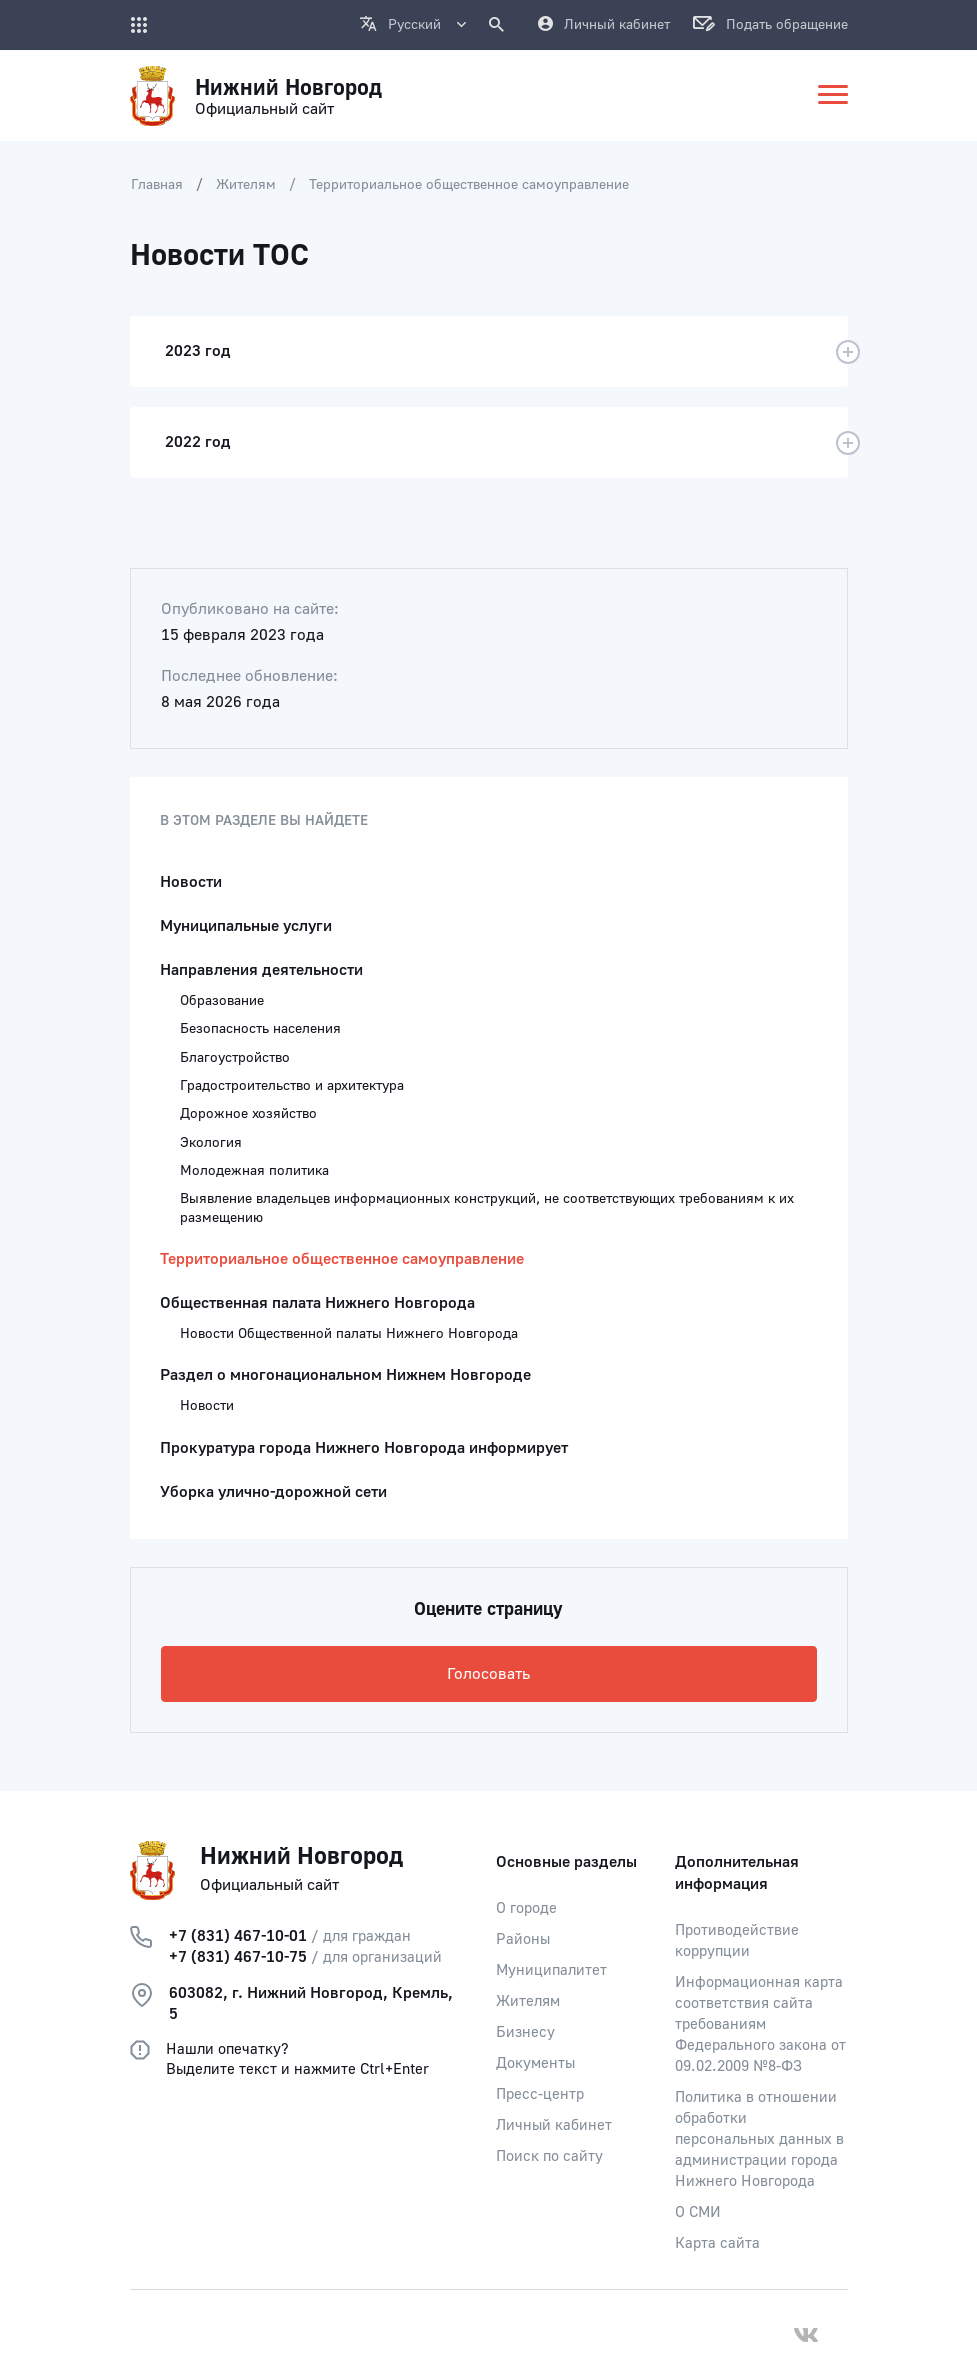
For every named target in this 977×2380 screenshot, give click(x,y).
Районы (523, 1939)
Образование (222, 1001)
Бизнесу (525, 2032)
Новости (191, 882)
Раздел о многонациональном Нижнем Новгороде (345, 1375)
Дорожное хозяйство (248, 1114)
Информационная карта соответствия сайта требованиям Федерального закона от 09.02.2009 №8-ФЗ (760, 2024)
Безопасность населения (260, 1029)
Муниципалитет (551, 1970)
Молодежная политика (254, 1171)
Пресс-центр (540, 2094)
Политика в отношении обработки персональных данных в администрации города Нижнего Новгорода (759, 2139)
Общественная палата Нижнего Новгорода (317, 1303)
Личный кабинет (554, 2125)
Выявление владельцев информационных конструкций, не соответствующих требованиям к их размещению (487, 1208)
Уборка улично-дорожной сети (273, 1492)
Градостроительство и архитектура (292, 1086)
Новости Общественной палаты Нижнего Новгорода (349, 1334)
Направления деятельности (261, 970)
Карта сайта (717, 2243)
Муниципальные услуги (246, 926)
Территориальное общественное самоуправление (469, 185)
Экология (211, 1143)
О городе (526, 1908)
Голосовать (488, 1674)
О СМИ (698, 2212)
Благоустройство (235, 1058)
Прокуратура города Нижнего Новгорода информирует (364, 1448)
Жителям (246, 185)
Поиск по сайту (549, 2156)
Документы (535, 2063)
